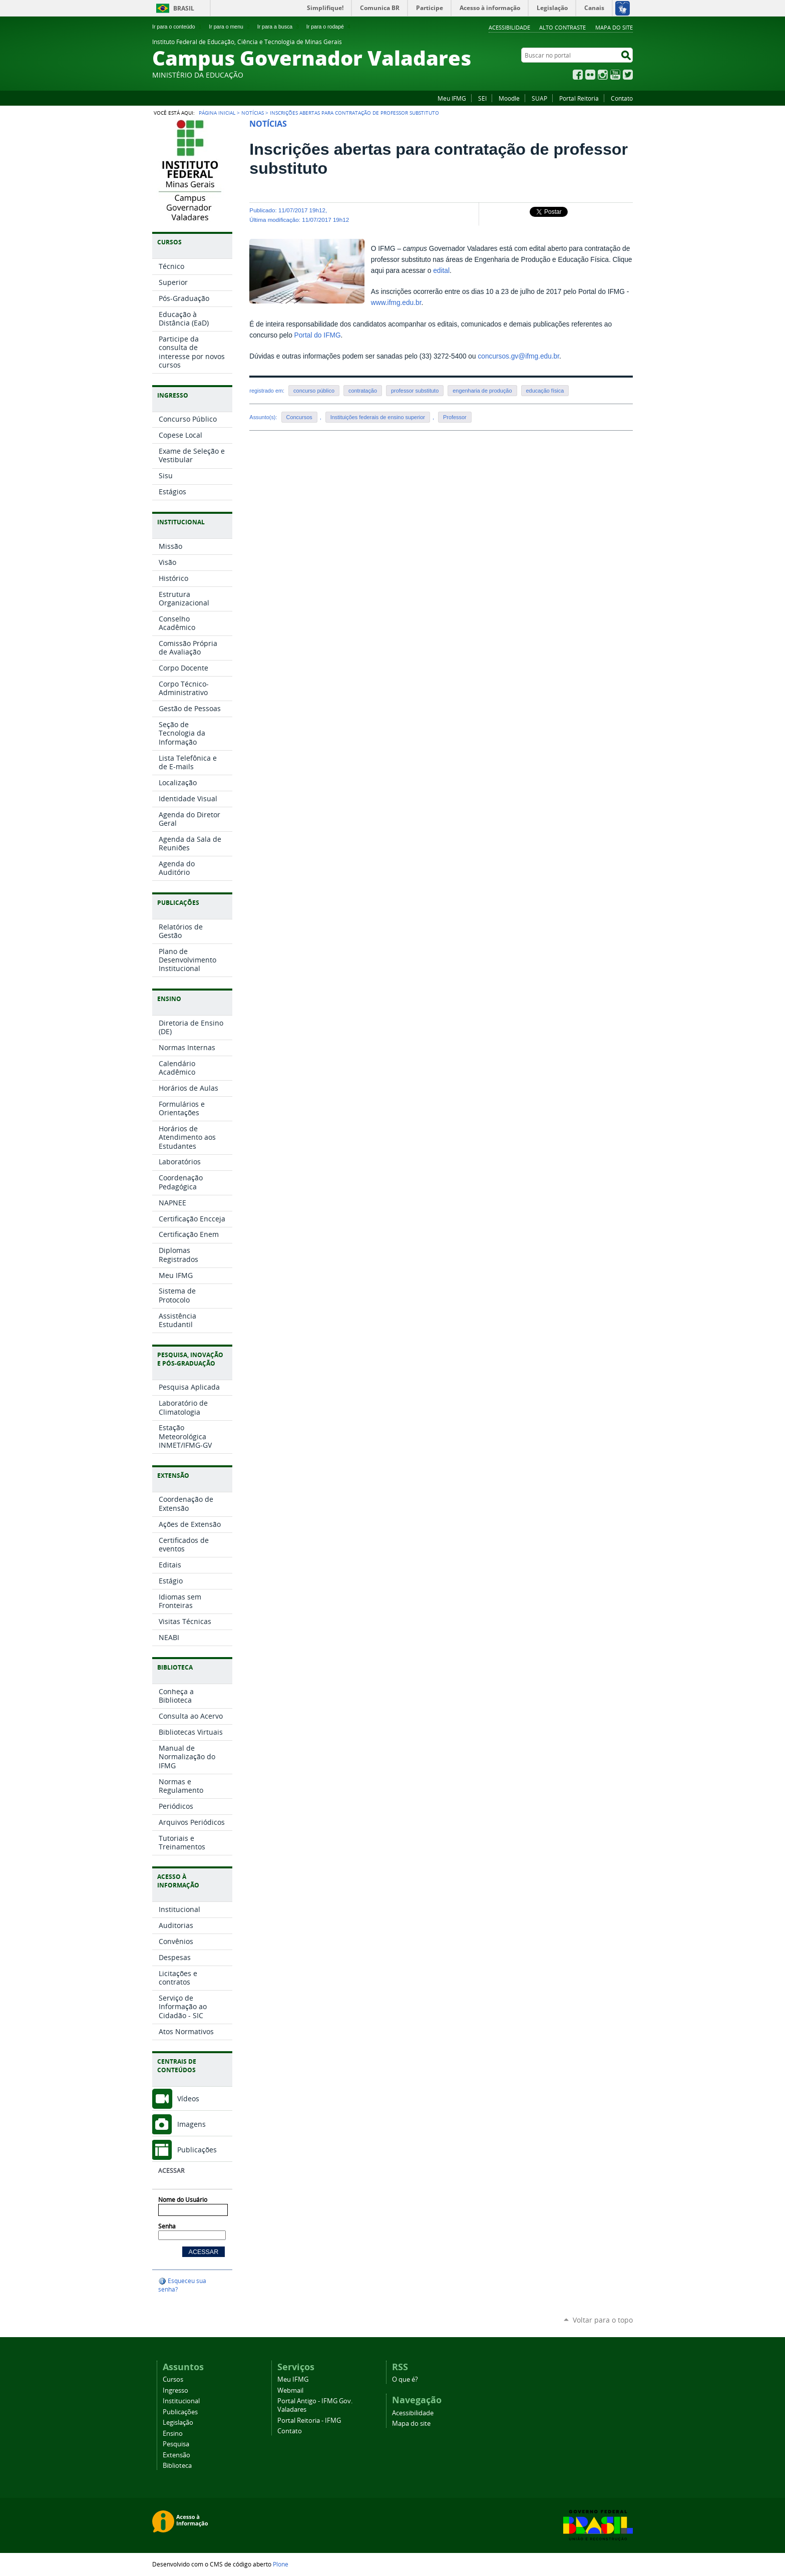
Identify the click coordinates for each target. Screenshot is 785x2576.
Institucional (181, 2401)
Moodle (509, 98)
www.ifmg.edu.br (396, 302)
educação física (545, 391)
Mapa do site (614, 27)
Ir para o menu (230, 27)
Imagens (191, 2124)
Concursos (299, 417)
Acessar (171, 2170)
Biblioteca (177, 2465)
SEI (482, 98)
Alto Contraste (562, 27)
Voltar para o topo (603, 2320)
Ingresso (175, 2390)
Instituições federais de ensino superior (377, 417)
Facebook (578, 75)
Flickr (590, 75)
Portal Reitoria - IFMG (309, 2420)
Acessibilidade (509, 27)
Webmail (290, 2390)
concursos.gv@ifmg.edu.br (518, 356)
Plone (280, 2564)
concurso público (313, 391)
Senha (167, 2226)
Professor (455, 417)
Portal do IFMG (317, 335)
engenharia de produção (482, 391)
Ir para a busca (279, 27)
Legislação (178, 2422)
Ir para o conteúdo (177, 27)
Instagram (603, 75)
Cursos (173, 2379)
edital (441, 270)
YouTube (615, 75)
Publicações (197, 2149)
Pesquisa (176, 2444)
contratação (362, 391)
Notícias (252, 112)
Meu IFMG (452, 98)
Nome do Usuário (182, 2199)
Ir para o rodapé (329, 27)
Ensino (173, 2433)
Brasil (183, 8)
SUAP (539, 98)
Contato (622, 98)
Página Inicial (217, 112)
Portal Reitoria (579, 98)
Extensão (176, 2455)
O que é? (405, 2379)
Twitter (628, 75)
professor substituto (415, 391)
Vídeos (188, 2098)
